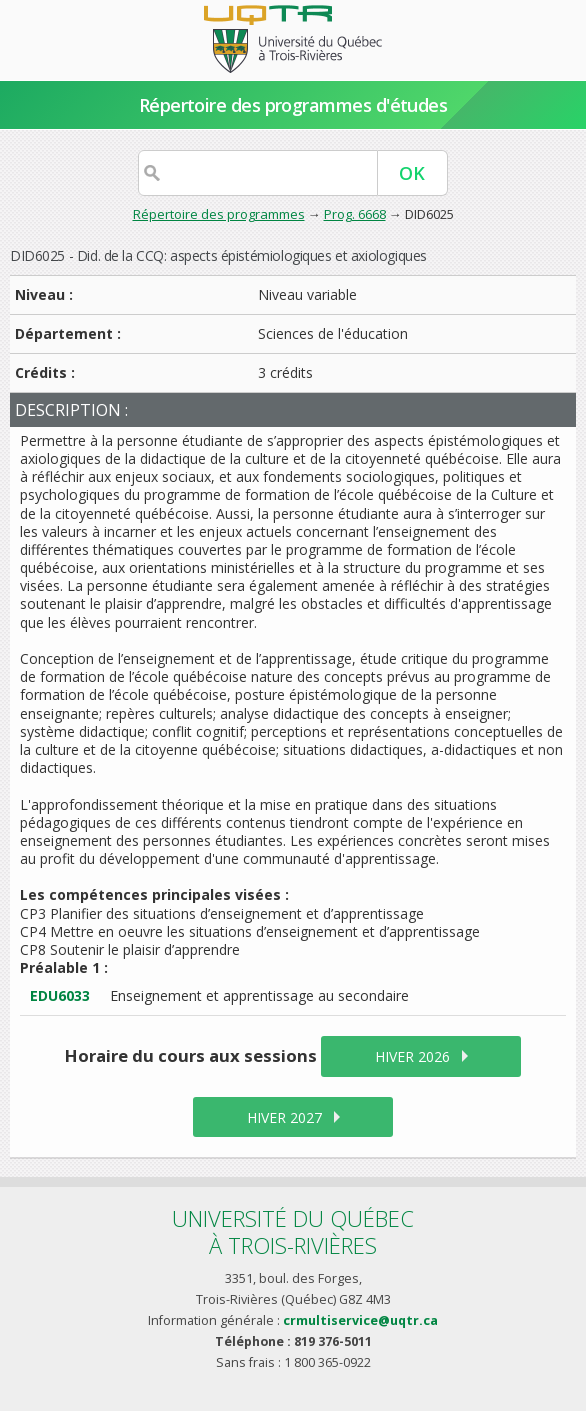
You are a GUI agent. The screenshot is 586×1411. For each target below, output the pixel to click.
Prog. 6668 (355, 214)
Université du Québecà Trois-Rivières (293, 1231)
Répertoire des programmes (219, 214)
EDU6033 (60, 995)
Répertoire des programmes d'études (293, 105)
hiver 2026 (412, 1056)
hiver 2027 (284, 1117)
